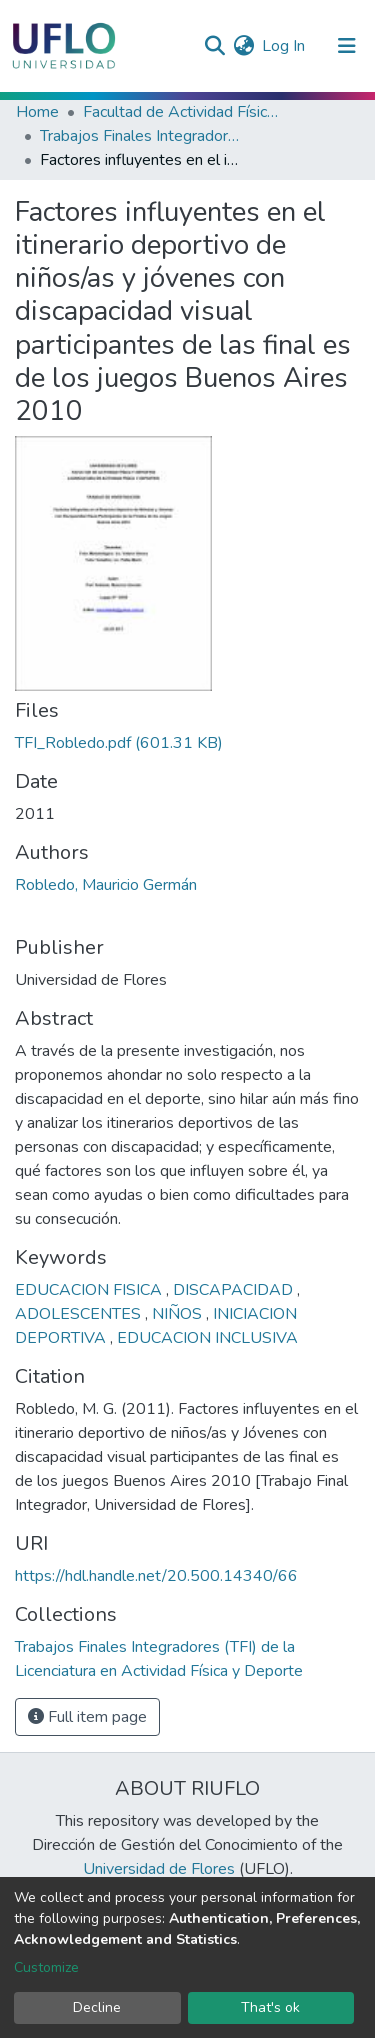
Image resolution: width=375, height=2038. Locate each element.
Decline (97, 2007)
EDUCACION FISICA (90, 1290)
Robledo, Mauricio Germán (106, 885)
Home (37, 112)
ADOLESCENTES (80, 1314)
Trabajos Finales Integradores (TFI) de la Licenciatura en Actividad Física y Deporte (140, 136)
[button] (243, 46)
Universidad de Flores (159, 1869)
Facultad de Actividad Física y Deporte (183, 112)
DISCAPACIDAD (235, 1290)
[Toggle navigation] (347, 46)
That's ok (270, 2007)
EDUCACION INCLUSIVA (207, 1338)
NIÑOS (179, 1314)
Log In (284, 46)
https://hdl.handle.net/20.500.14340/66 (156, 1576)
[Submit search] (214, 46)
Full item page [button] (87, 1717)
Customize (46, 1967)
